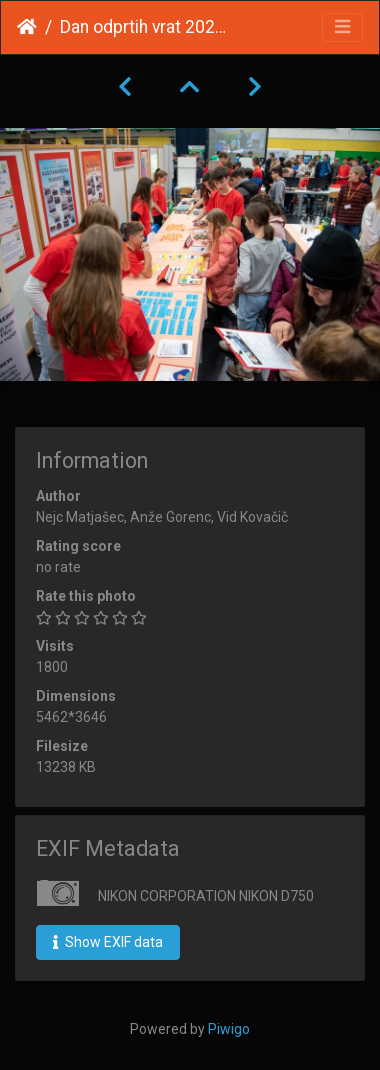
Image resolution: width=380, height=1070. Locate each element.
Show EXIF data (108, 942)
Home (27, 27)
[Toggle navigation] (342, 27)
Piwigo (229, 1029)
